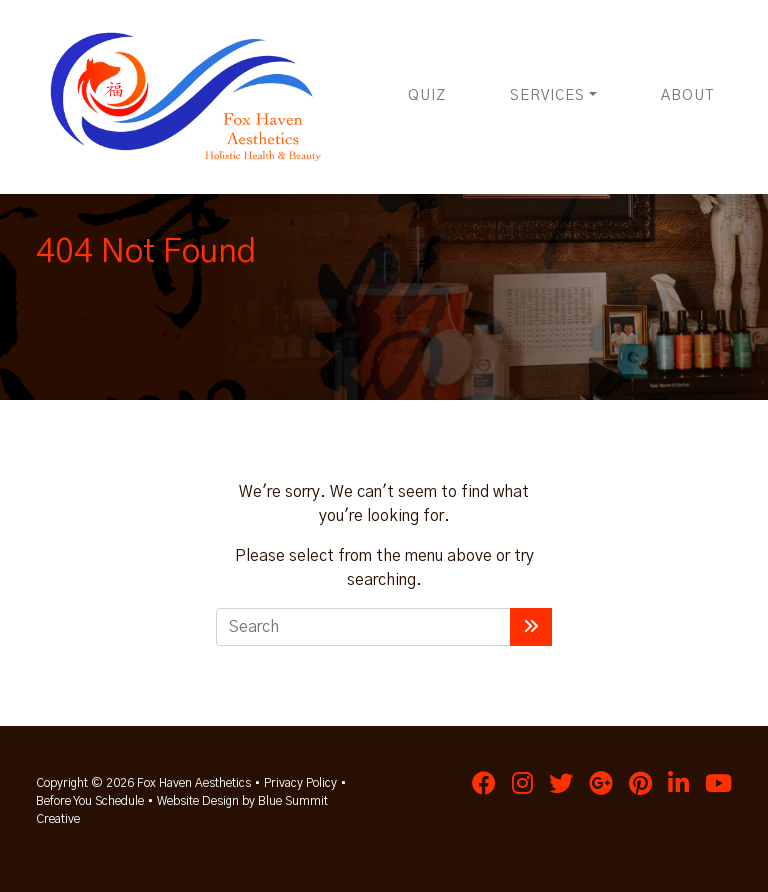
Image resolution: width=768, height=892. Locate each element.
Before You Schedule (90, 801)
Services (547, 96)
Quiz (427, 96)
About (687, 96)
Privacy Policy (300, 783)
